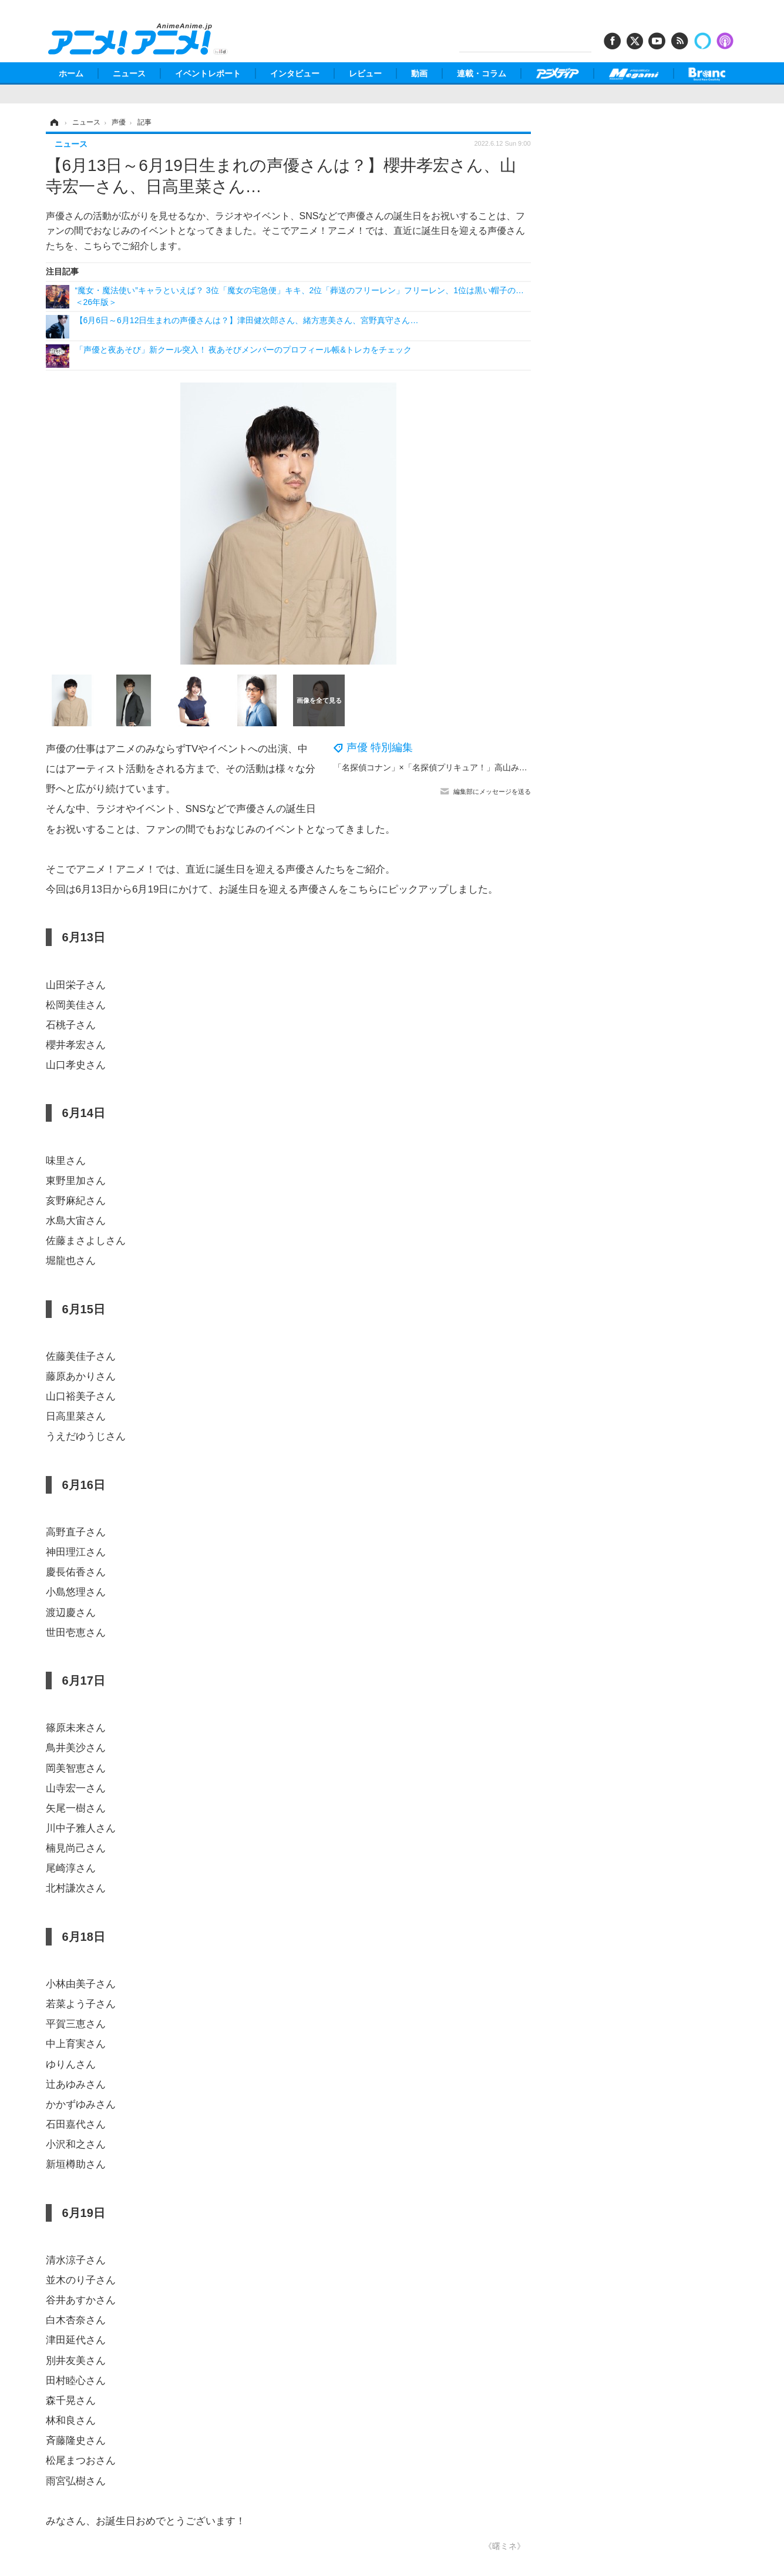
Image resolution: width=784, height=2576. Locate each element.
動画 (419, 73)
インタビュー (294, 73)
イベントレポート (208, 73)
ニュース (129, 73)
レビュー (365, 73)
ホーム (71, 73)
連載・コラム (481, 73)
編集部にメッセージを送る (492, 791)
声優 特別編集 (379, 747)
